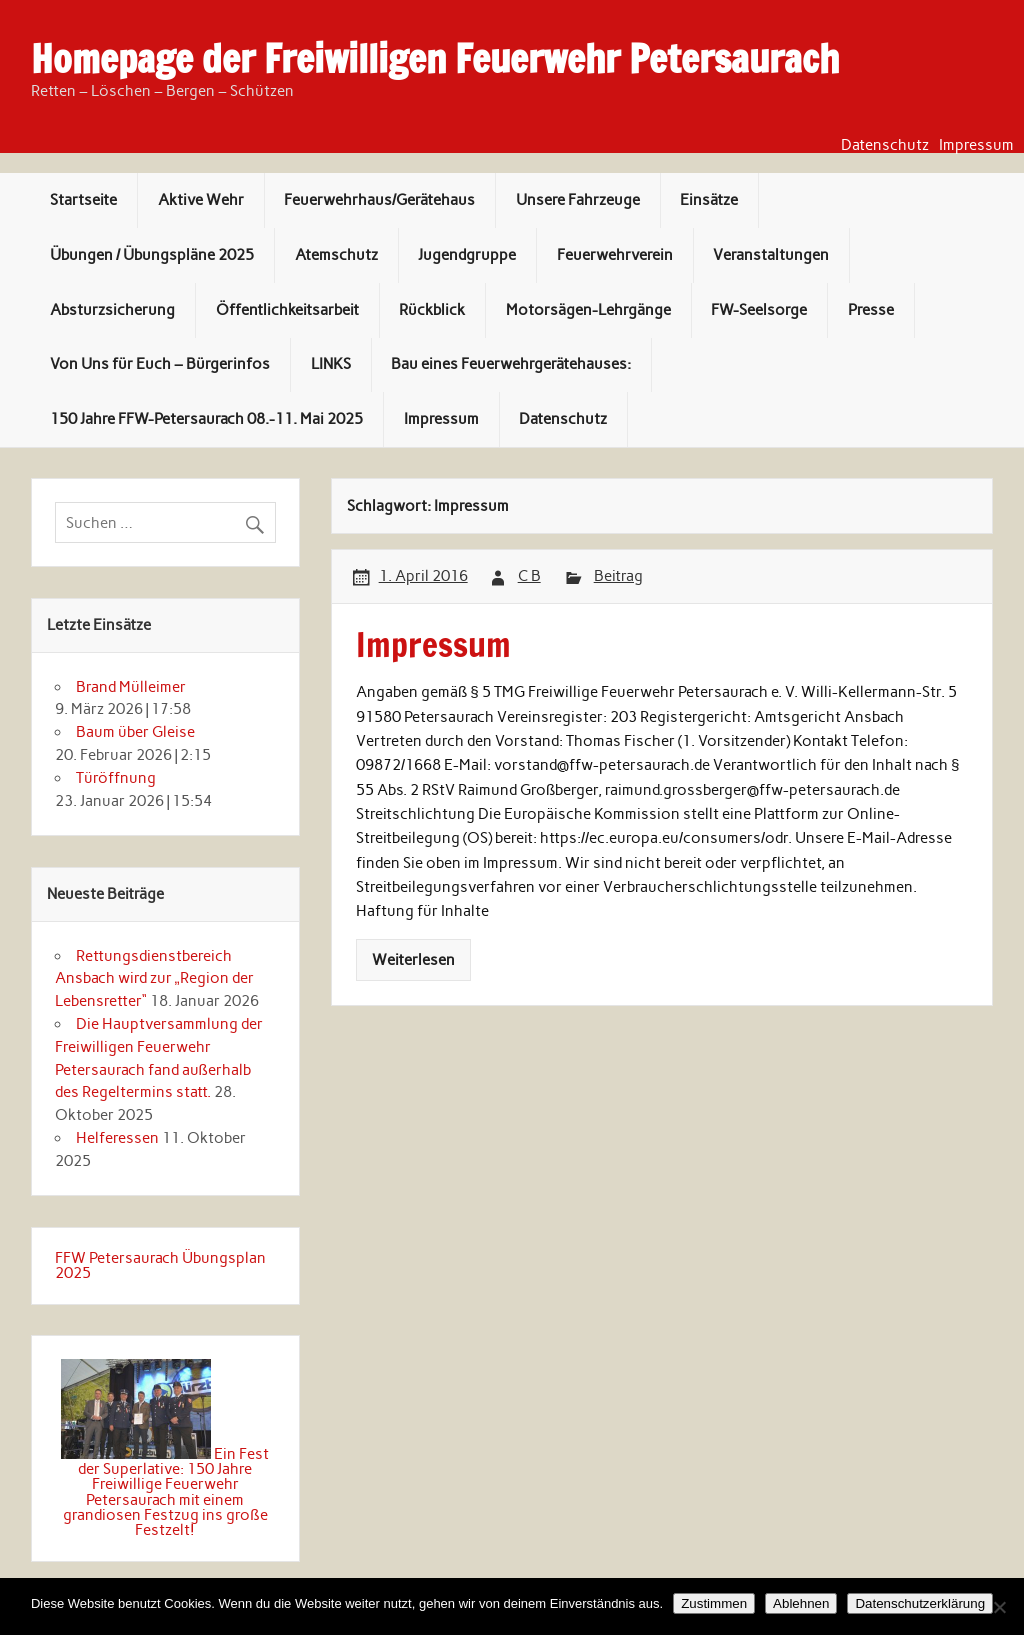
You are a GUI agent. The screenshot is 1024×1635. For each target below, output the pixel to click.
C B (529, 576)
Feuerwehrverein (615, 255)
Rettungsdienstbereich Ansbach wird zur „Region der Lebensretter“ (154, 979)
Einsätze (709, 200)
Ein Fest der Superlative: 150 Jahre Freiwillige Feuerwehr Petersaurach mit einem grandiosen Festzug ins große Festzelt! (166, 1492)
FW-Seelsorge (759, 310)
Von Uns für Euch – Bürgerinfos (160, 364)
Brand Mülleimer (131, 687)
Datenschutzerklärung (920, 1603)
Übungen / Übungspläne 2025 (152, 255)
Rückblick (432, 310)
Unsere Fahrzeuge (578, 200)
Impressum (976, 145)
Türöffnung (116, 778)
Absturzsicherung (112, 310)
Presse (871, 310)
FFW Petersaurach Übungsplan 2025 (160, 1265)
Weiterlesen (413, 960)
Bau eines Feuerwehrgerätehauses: (511, 364)
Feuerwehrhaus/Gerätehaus (379, 200)
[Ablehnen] (999, 1607)
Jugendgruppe (467, 255)
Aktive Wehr (201, 200)
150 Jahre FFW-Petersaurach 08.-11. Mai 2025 (206, 419)
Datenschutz (885, 145)
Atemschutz (336, 255)
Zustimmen (714, 1603)
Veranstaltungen (771, 255)
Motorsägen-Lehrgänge (588, 310)
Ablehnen (801, 1603)
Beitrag (618, 576)
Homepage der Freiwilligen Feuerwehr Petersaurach (435, 59)
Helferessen (117, 1138)
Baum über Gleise (135, 732)
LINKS (331, 364)
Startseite (83, 200)
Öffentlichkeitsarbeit (287, 310)
